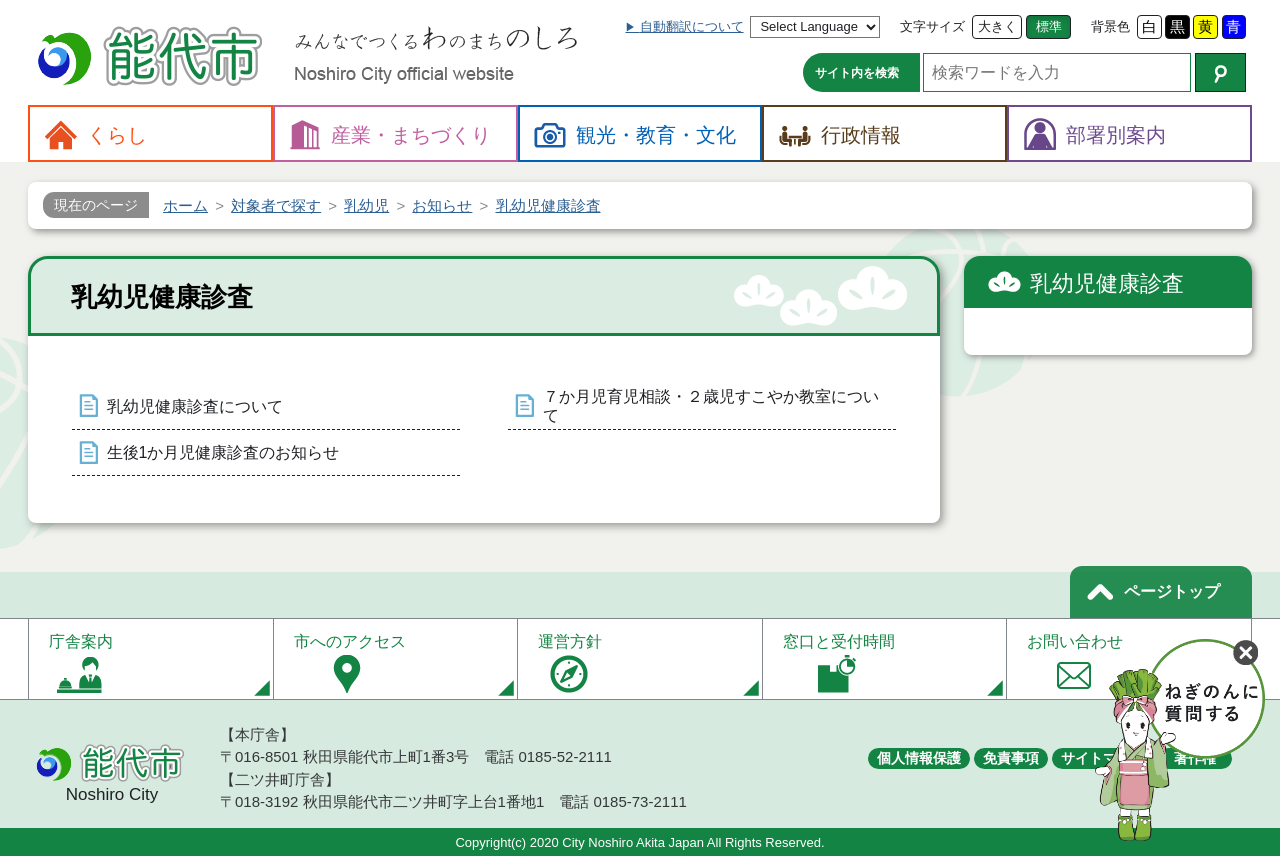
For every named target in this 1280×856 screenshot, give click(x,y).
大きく (997, 26)
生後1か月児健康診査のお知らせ (223, 452)
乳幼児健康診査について (195, 406)
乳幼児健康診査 (1107, 283)
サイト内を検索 (857, 73)
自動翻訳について (692, 26)
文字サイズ (932, 26)
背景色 (1110, 26)
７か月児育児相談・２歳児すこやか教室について (711, 406)
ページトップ (1172, 591)
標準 (1049, 26)
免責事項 (1011, 758)
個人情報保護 (919, 758)
